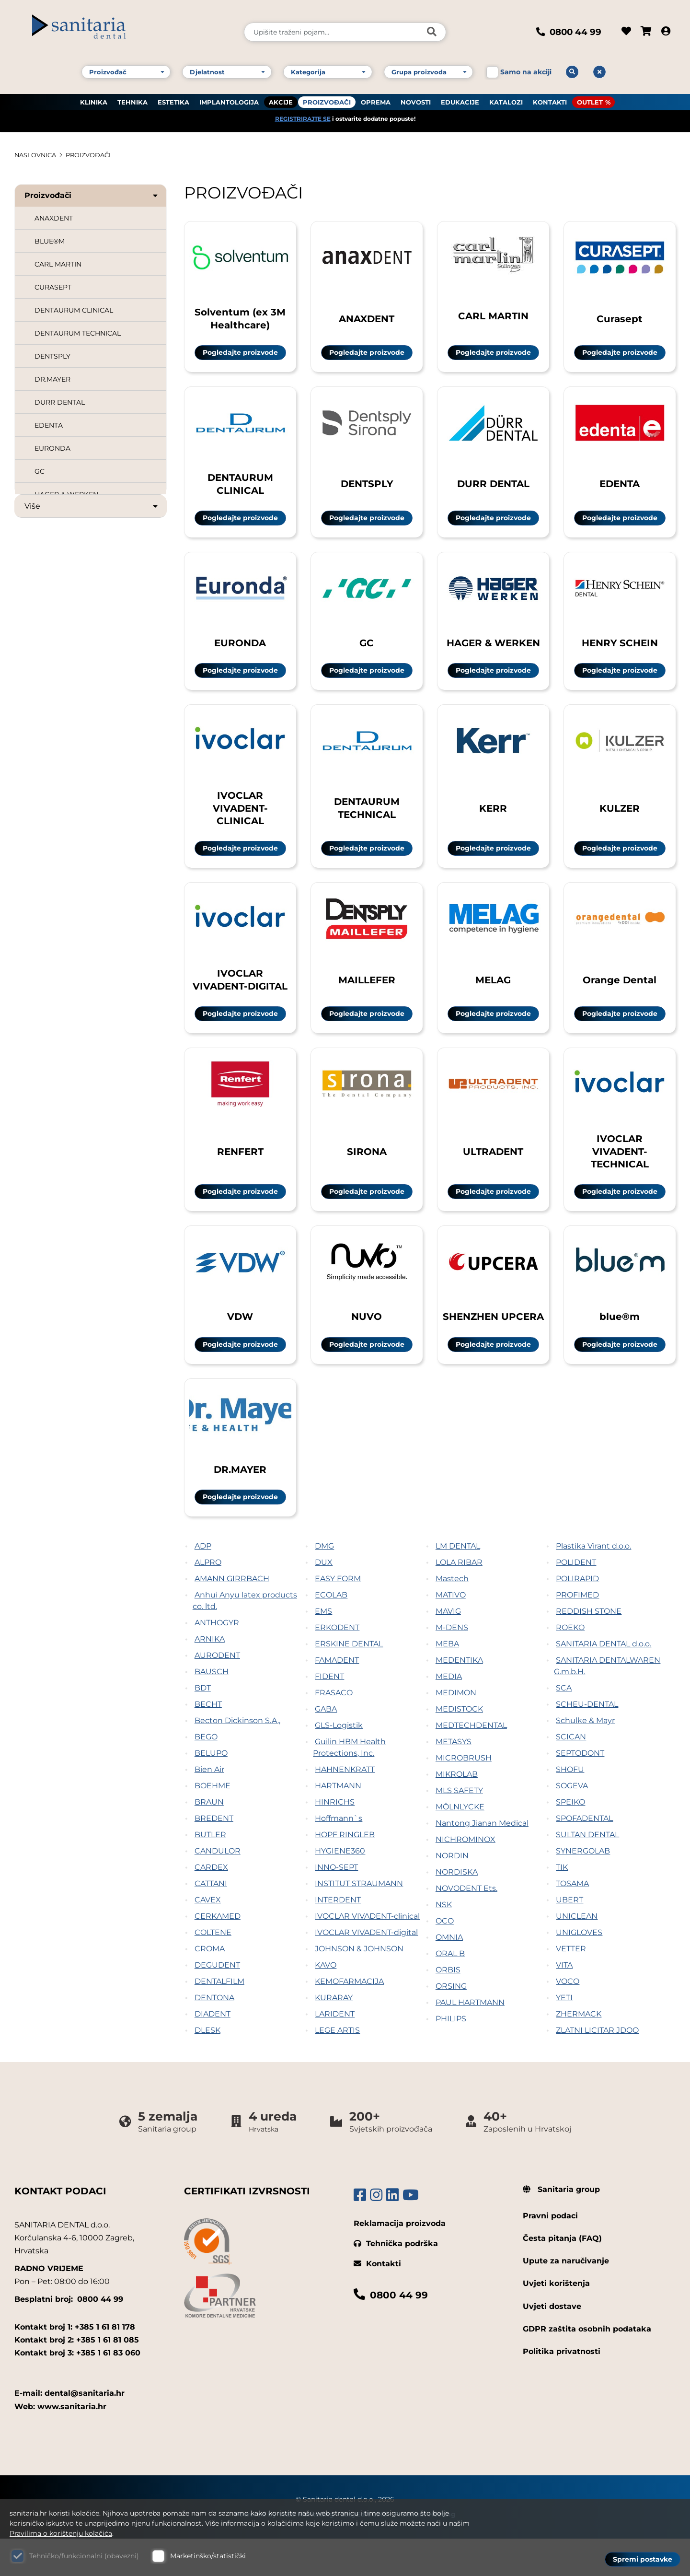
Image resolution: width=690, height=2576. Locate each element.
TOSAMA (572, 1920)
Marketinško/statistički (208, 2556)
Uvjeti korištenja (556, 2321)
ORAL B (450, 1990)
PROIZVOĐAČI (327, 96)
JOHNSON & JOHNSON (359, 1986)
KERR (493, 820)
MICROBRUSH (464, 1795)
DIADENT (212, 2051)
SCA (564, 1725)
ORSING (451, 2023)
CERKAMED (218, 1953)
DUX (324, 1599)
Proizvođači (91, 195)
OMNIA (449, 1974)
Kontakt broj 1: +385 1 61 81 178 (74, 2364)
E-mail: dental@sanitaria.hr (69, 2431)
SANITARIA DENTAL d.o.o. (603, 1681)
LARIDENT (335, 2051)
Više (91, 506)
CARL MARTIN (57, 263)
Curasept (620, 318)
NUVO (367, 1347)
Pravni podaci (550, 2253)
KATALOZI (506, 96)
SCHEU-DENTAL (587, 1741)
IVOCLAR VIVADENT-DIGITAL (240, 997)
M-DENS (452, 1664)
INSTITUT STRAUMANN (359, 1920)
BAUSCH (212, 1708)
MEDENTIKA (459, 1697)
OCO (445, 1958)
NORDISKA (457, 1909)
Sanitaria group (561, 2226)
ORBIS (448, 2007)
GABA (326, 1746)
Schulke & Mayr (585, 1757)
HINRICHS (335, 1839)
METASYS (454, 1778)
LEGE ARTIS (337, 2067)
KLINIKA (93, 96)
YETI (564, 2035)
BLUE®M (49, 240)
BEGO (206, 1774)
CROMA (210, 1986)
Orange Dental (619, 997)
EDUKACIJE (460, 96)
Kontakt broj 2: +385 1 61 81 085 (76, 2377)
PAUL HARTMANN (470, 2039)
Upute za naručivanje (566, 2298)
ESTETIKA (173, 96)
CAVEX (208, 1937)
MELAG (493, 997)
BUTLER (210, 1872)
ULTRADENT (493, 1175)
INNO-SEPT (336, 1904)
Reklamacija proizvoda (400, 2260)
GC (39, 470)
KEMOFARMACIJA (349, 2018)
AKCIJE (281, 96)
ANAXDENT (53, 217)
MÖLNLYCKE (460, 1844)
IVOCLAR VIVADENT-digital (366, 1969)
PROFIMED (577, 1632)
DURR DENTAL (59, 401)
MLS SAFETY (459, 1827)
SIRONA (366, 1175)
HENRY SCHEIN (619, 648)
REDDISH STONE (588, 1648)
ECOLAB (331, 1632)
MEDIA (449, 1713)
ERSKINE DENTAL (349, 1681)
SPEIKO (570, 1839)
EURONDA (52, 447)
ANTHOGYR (217, 1660)
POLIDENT (576, 1599)
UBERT (569, 1937)
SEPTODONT (580, 1790)
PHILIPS (451, 2056)
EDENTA (48, 424)
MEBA (447, 1681)
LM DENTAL (458, 1583)
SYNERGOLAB (583, 1888)
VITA (564, 2002)
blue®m (620, 1347)
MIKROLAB (457, 1811)
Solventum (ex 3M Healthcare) (240, 317)
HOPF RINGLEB (345, 1872)
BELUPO (211, 1790)
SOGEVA (572, 1823)
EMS (323, 1648)
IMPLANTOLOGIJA (229, 96)
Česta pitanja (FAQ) (562, 2275)
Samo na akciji (526, 66)
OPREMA (376, 96)
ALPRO (208, 1599)
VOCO (567, 2018)
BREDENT (214, 1855)
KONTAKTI (550, 96)
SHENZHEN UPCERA (493, 1347)
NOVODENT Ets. (466, 1925)
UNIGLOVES (579, 1969)
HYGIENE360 (340, 1888)
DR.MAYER (52, 378)
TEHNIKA (132, 96)
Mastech (452, 1615)
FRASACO (334, 1730)
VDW (240, 1347)
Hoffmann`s (338, 1855)
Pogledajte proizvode (240, 352)
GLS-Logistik (339, 1762)
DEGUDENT (217, 2002)
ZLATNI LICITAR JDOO (597, 2067)
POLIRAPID (577, 1615)
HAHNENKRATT (345, 1806)
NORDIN (452, 1893)
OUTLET (590, 96)
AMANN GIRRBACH (232, 1615)
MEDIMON (456, 1730)
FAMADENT (337, 1697)
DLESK (207, 2067)
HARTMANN (338, 1823)
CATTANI (211, 1920)
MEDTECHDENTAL (471, 1762)
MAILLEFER (366, 997)
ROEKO (570, 1664)
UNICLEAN (577, 1953)
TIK (562, 1904)
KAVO (325, 2002)
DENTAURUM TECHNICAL (77, 332)
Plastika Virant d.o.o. (593, 1583)
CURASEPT (52, 286)
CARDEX (211, 1904)
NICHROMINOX (465, 1876)
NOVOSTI (416, 96)
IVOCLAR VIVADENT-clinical (367, 1953)
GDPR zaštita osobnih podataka (587, 2366)
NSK (444, 1942)
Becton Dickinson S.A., (237, 1757)
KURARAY (334, 2035)
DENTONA (214, 2035)
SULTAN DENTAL (587, 1872)
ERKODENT (337, 1664)
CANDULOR (218, 1888)
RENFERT (240, 1175)
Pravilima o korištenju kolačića (61, 2533)
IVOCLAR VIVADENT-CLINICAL (240, 819)
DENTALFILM (219, 2018)
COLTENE (213, 1969)
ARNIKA (210, 1676)
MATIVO (451, 1632)
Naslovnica (37, 155)
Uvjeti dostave (552, 2343)
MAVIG (448, 1648)
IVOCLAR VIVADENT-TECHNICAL (620, 1175)
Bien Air (209, 1806)
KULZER (619, 820)
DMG (324, 1583)
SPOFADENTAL (584, 1855)
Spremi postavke (642, 2557)
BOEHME (212, 1823)
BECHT (208, 1741)
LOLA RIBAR (459, 1599)
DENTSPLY (52, 355)
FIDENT (329, 1713)
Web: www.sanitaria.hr (60, 2443)
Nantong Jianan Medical (482, 1860)
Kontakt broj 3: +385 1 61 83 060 (77, 2390)
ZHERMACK (578, 2051)
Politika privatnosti (561, 2388)
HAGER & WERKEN (493, 648)
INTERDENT (338, 1937)
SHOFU (570, 1806)
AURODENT (217, 1692)
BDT (203, 1725)
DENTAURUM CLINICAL (73, 309)
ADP (203, 1583)
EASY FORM (338, 1615)
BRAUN (209, 1839)
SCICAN (571, 1774)
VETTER (571, 1986)
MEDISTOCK (459, 1746)
